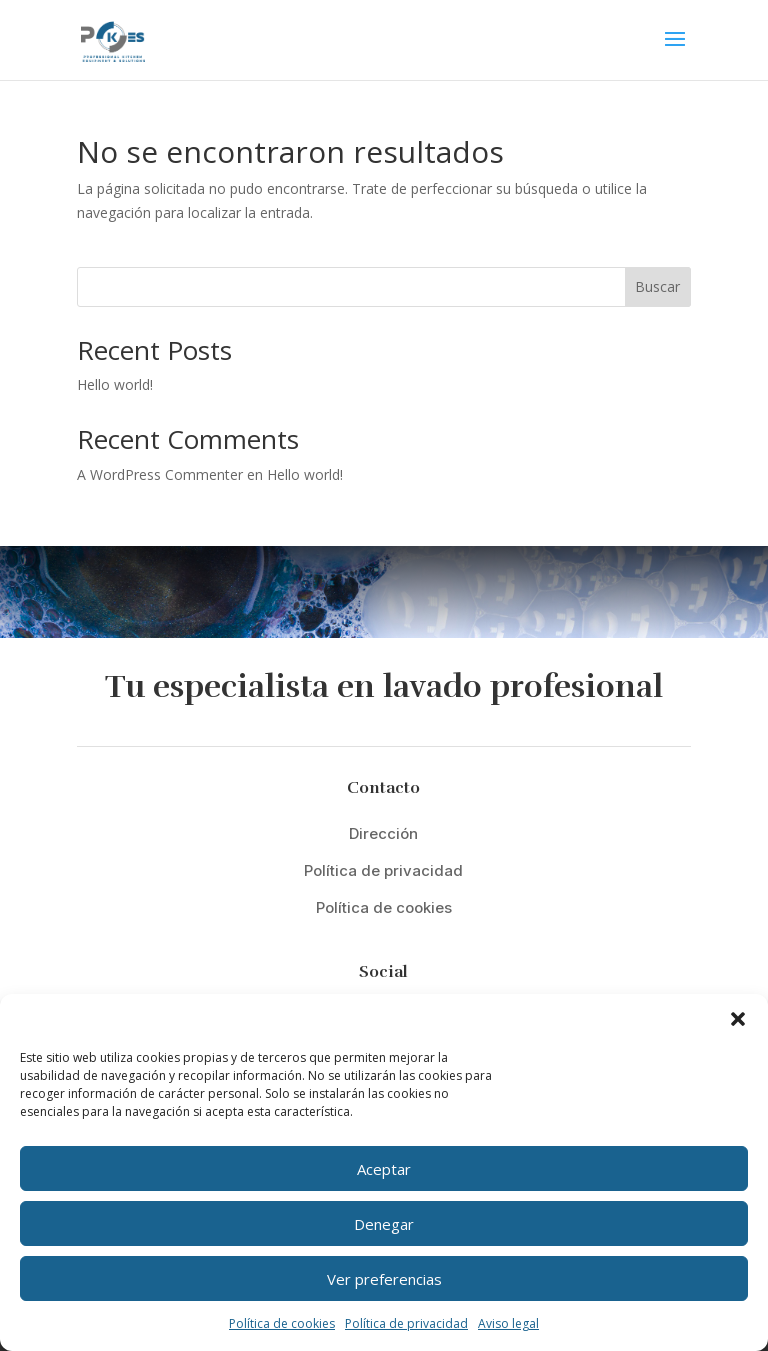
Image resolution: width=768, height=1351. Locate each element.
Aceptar (384, 1169)
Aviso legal (508, 1323)
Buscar (657, 286)
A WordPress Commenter (160, 474)
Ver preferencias (384, 1279)
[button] (738, 1019)
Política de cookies (282, 1323)
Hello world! (115, 384)
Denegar (384, 1224)
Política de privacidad (406, 1323)
